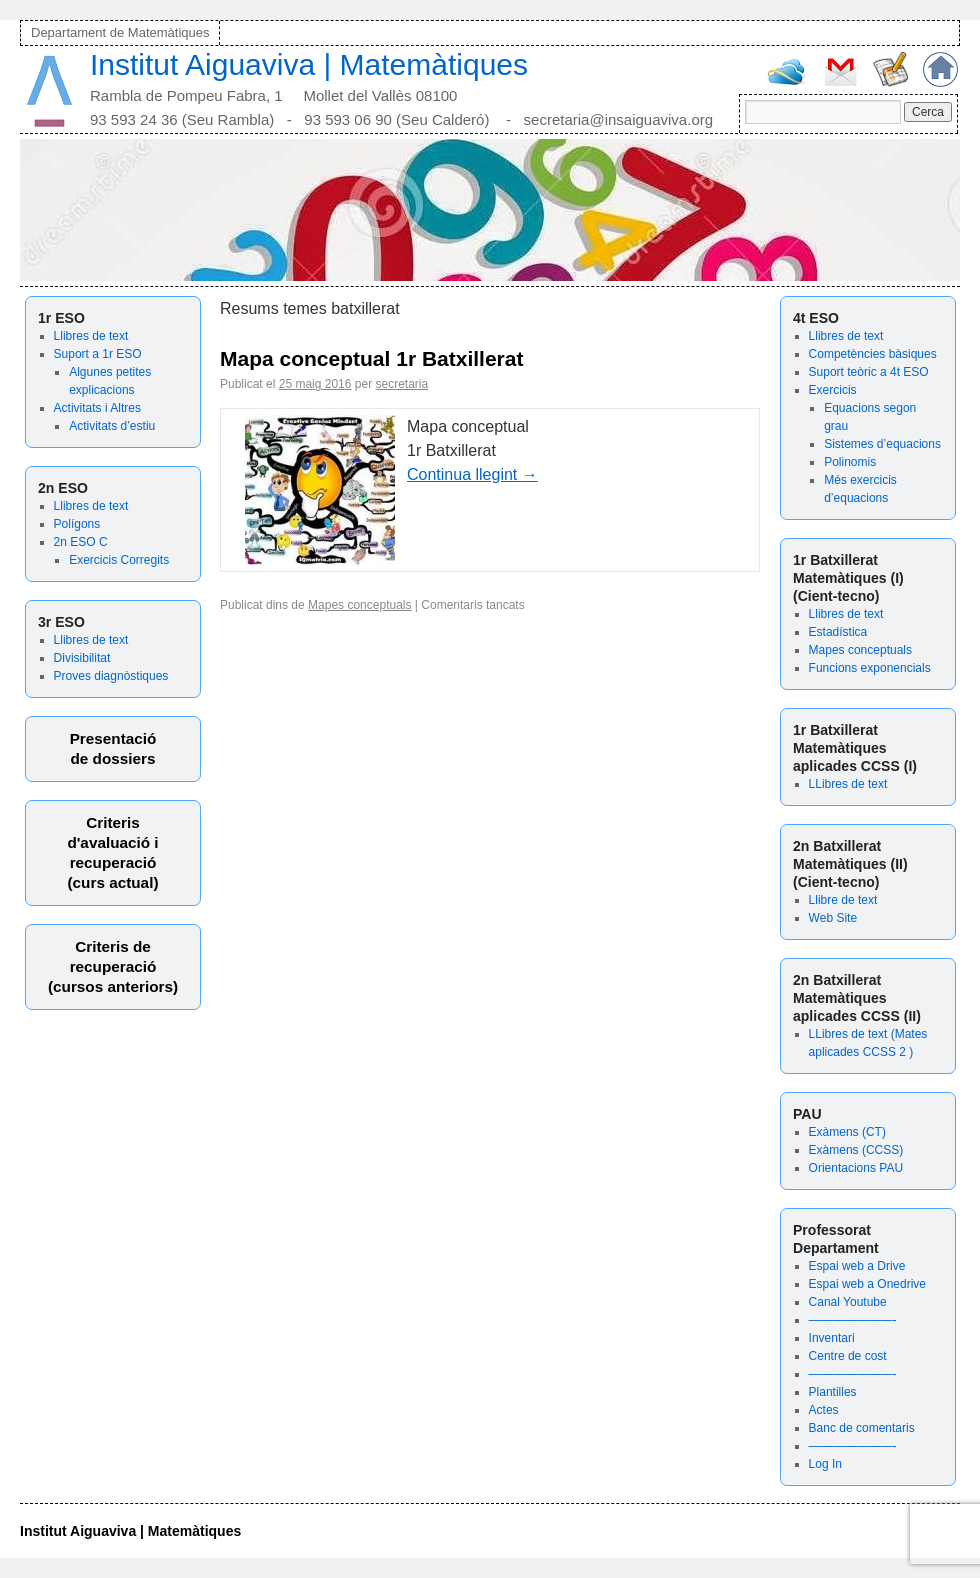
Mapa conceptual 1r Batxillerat (371, 358)
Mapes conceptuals (860, 650)
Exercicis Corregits (119, 560)
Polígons (77, 524)
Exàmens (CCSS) (856, 1150)
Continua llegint (472, 474)
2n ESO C (81, 542)
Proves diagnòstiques (111, 676)
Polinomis (850, 462)
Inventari (832, 1338)
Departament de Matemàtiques (120, 32)
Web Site (833, 918)
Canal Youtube (848, 1302)
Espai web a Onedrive (867, 1284)
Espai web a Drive (857, 1266)
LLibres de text (848, 784)
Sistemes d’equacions (882, 444)
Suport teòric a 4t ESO (869, 372)
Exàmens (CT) (847, 1132)
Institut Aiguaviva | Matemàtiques (309, 64)
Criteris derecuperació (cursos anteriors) (113, 966)
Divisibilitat (82, 658)
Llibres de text (91, 336)
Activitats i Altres (97, 408)
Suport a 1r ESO (98, 354)
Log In (825, 1464)
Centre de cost (848, 1356)
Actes (824, 1410)
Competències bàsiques (873, 354)
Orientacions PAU (856, 1168)
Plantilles (833, 1392)
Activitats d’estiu (112, 426)
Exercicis (833, 390)
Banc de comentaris (862, 1428)
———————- (853, 1320)
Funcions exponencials (870, 668)
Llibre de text (843, 900)
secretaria (401, 384)
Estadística (838, 632)
